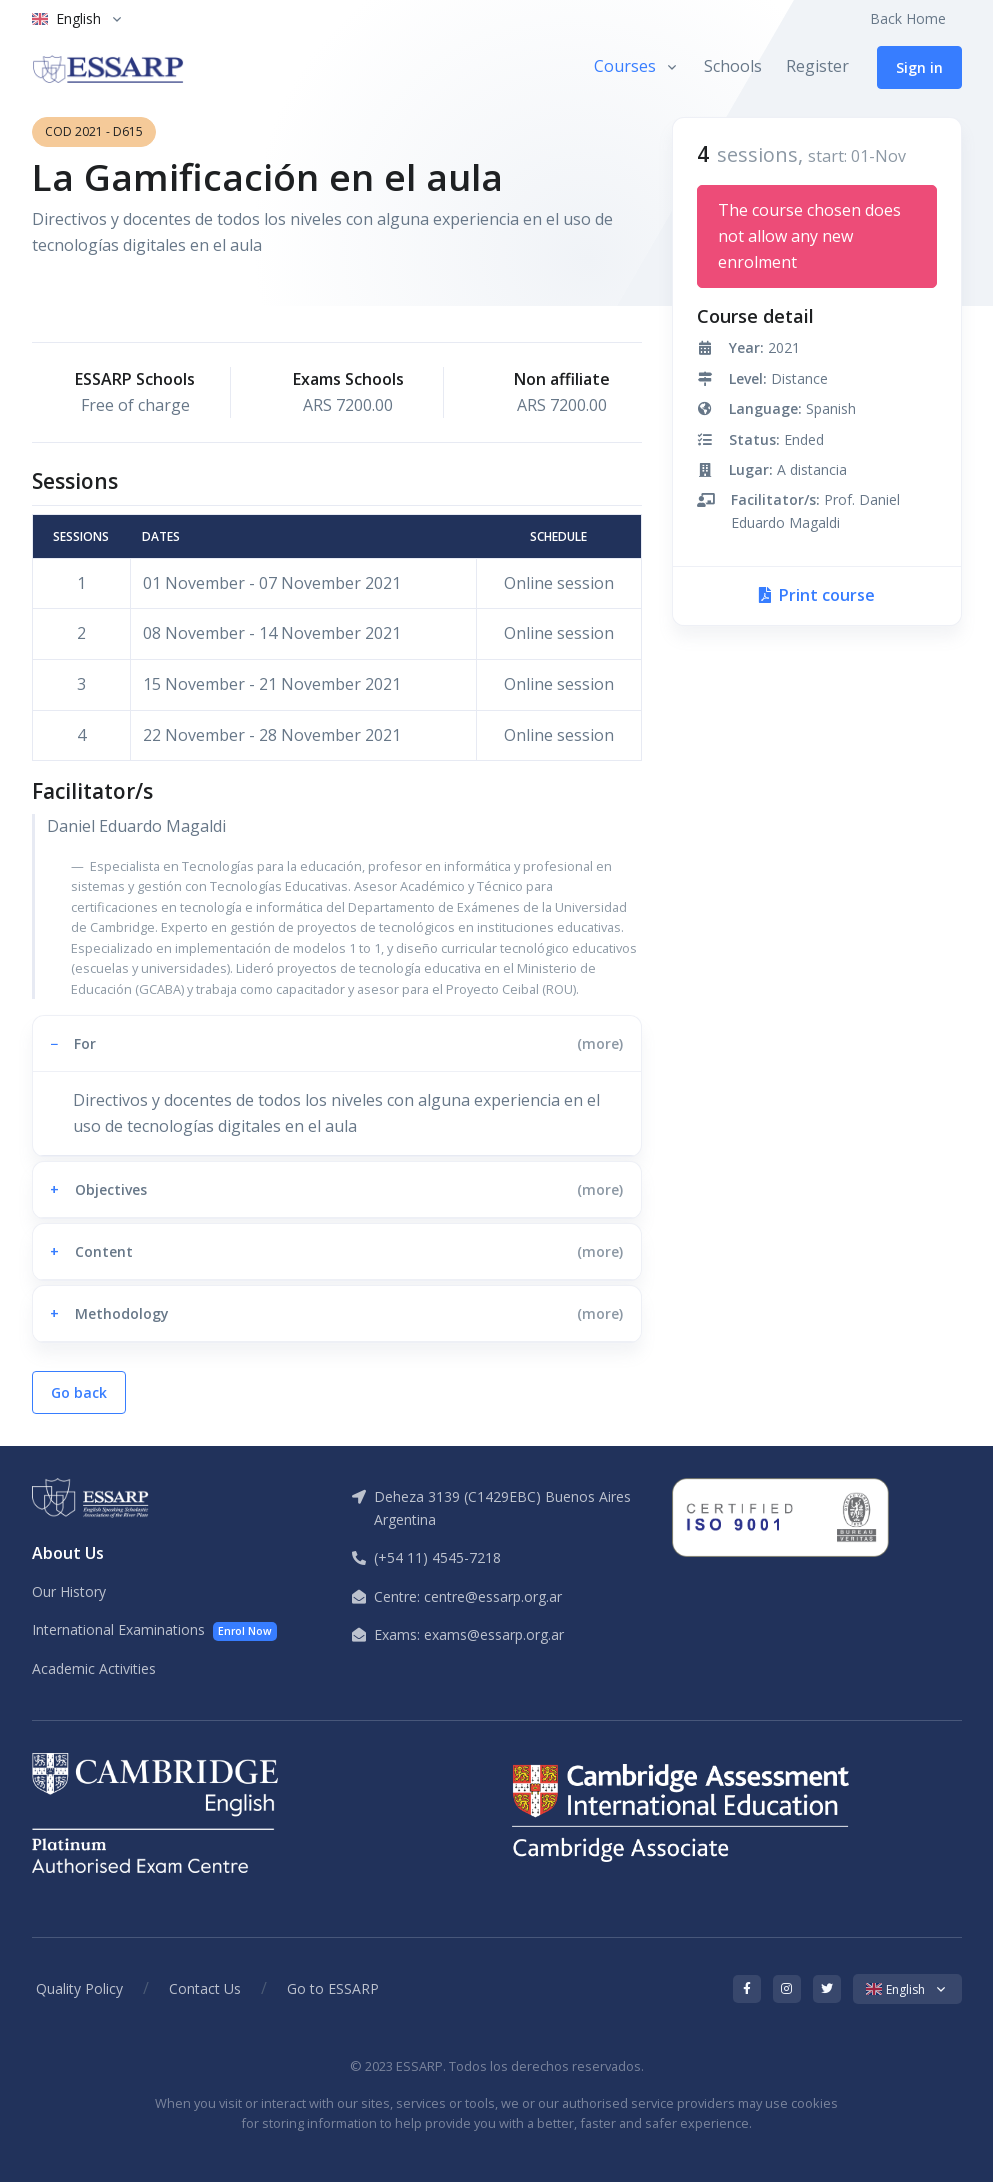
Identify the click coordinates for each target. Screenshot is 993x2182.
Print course (817, 595)
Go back (79, 1392)
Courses (625, 66)
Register (817, 66)
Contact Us (205, 1988)
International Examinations (155, 1630)
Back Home (908, 18)
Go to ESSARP (333, 1988)
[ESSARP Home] (108, 67)
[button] (337, 1043)
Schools (733, 66)
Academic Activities (94, 1668)
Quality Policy (79, 1988)
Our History (69, 1591)
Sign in (919, 67)
